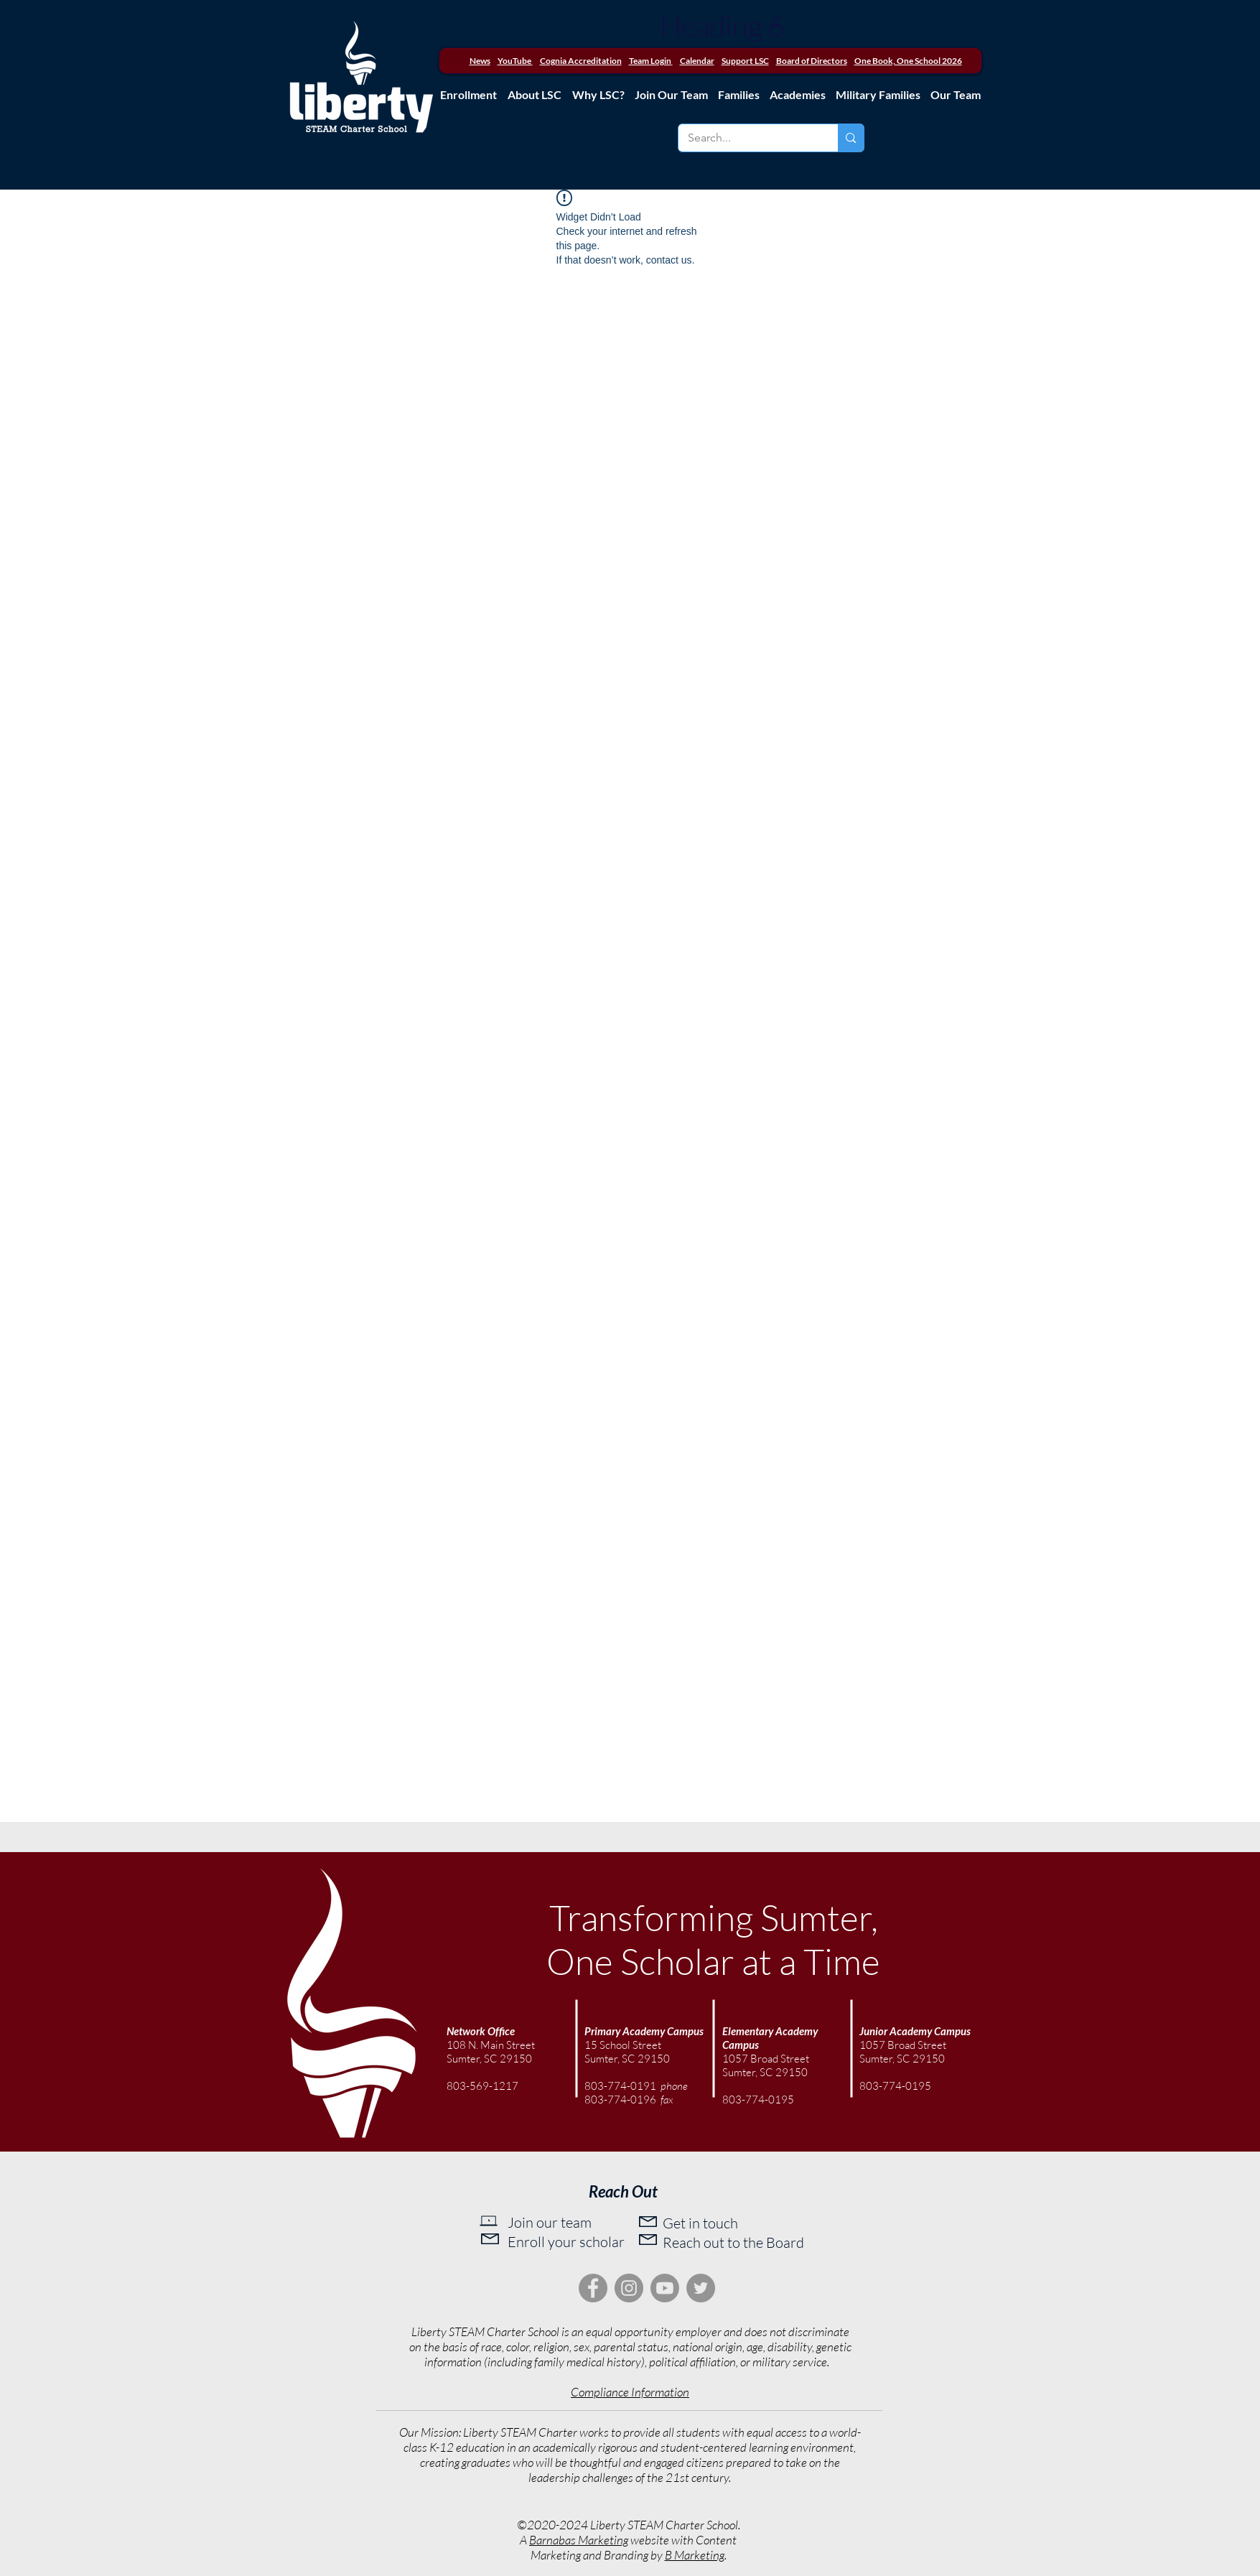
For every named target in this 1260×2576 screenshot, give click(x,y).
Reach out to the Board (733, 2242)
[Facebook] (593, 2288)
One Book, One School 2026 (908, 60)
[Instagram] (629, 2288)
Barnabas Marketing (578, 2539)
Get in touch (700, 2223)
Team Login (650, 60)
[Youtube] (664, 2288)
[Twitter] (700, 2288)
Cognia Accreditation (581, 60)
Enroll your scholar (566, 2242)
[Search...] (748, 138)
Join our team (550, 2222)
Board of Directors (811, 60)
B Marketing (694, 2554)
